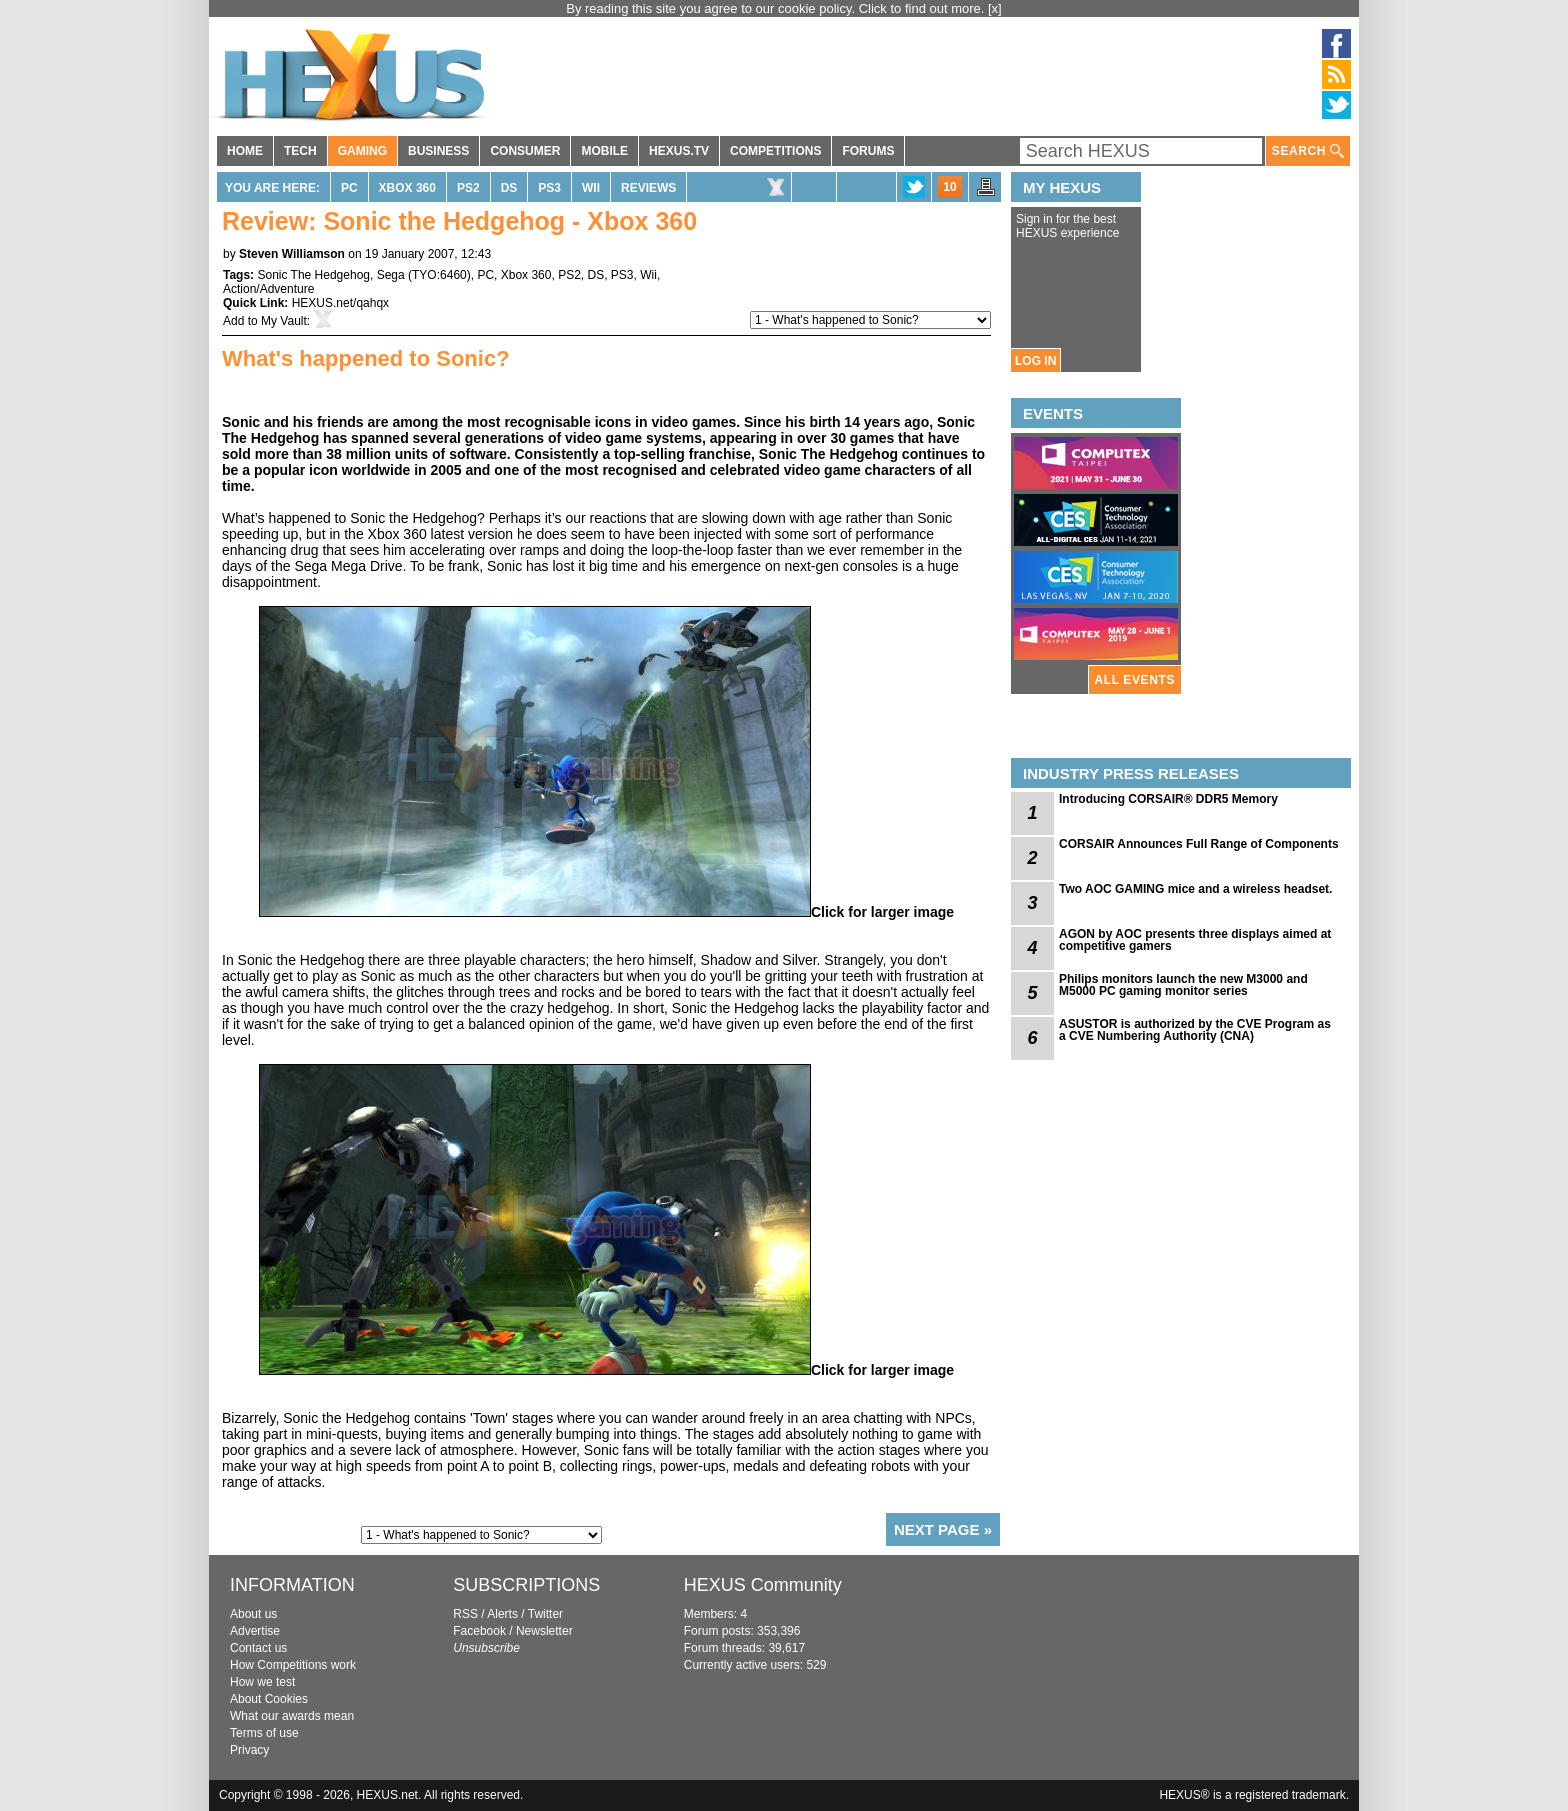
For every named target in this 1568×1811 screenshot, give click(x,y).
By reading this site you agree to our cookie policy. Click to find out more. (777, 8)
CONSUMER (525, 151)
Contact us (258, 1648)
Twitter (545, 1614)
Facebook (479, 1631)
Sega (391, 275)
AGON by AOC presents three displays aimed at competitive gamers (1195, 940)
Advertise (255, 1631)
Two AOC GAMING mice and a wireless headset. (1195, 889)
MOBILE (604, 151)
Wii (591, 188)
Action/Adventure (268, 289)
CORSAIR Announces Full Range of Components (1199, 844)
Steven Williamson (292, 254)
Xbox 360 (407, 188)
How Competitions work (293, 1665)
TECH (300, 151)
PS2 (468, 188)
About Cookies (269, 1699)
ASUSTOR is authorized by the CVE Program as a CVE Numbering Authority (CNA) (1195, 1030)
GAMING (362, 151)
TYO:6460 (439, 275)
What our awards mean (292, 1716)
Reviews (648, 188)
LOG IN (1035, 361)
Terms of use (264, 1733)
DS (509, 188)
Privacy (249, 1750)
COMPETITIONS (775, 151)
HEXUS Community (763, 1585)
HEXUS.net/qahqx (340, 303)
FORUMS (868, 151)
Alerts (502, 1614)
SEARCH (1308, 151)
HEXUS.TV (679, 151)
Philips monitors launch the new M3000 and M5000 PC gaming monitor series (1183, 985)
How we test (262, 1682)
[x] (995, 8)
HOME (245, 151)
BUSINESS (438, 151)
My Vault (284, 321)
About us (253, 1614)
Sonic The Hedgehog (313, 275)
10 (949, 187)
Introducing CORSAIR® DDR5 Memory (1168, 799)
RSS (465, 1614)
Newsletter (544, 1631)
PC (349, 188)
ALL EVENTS (1135, 680)
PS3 (549, 188)
